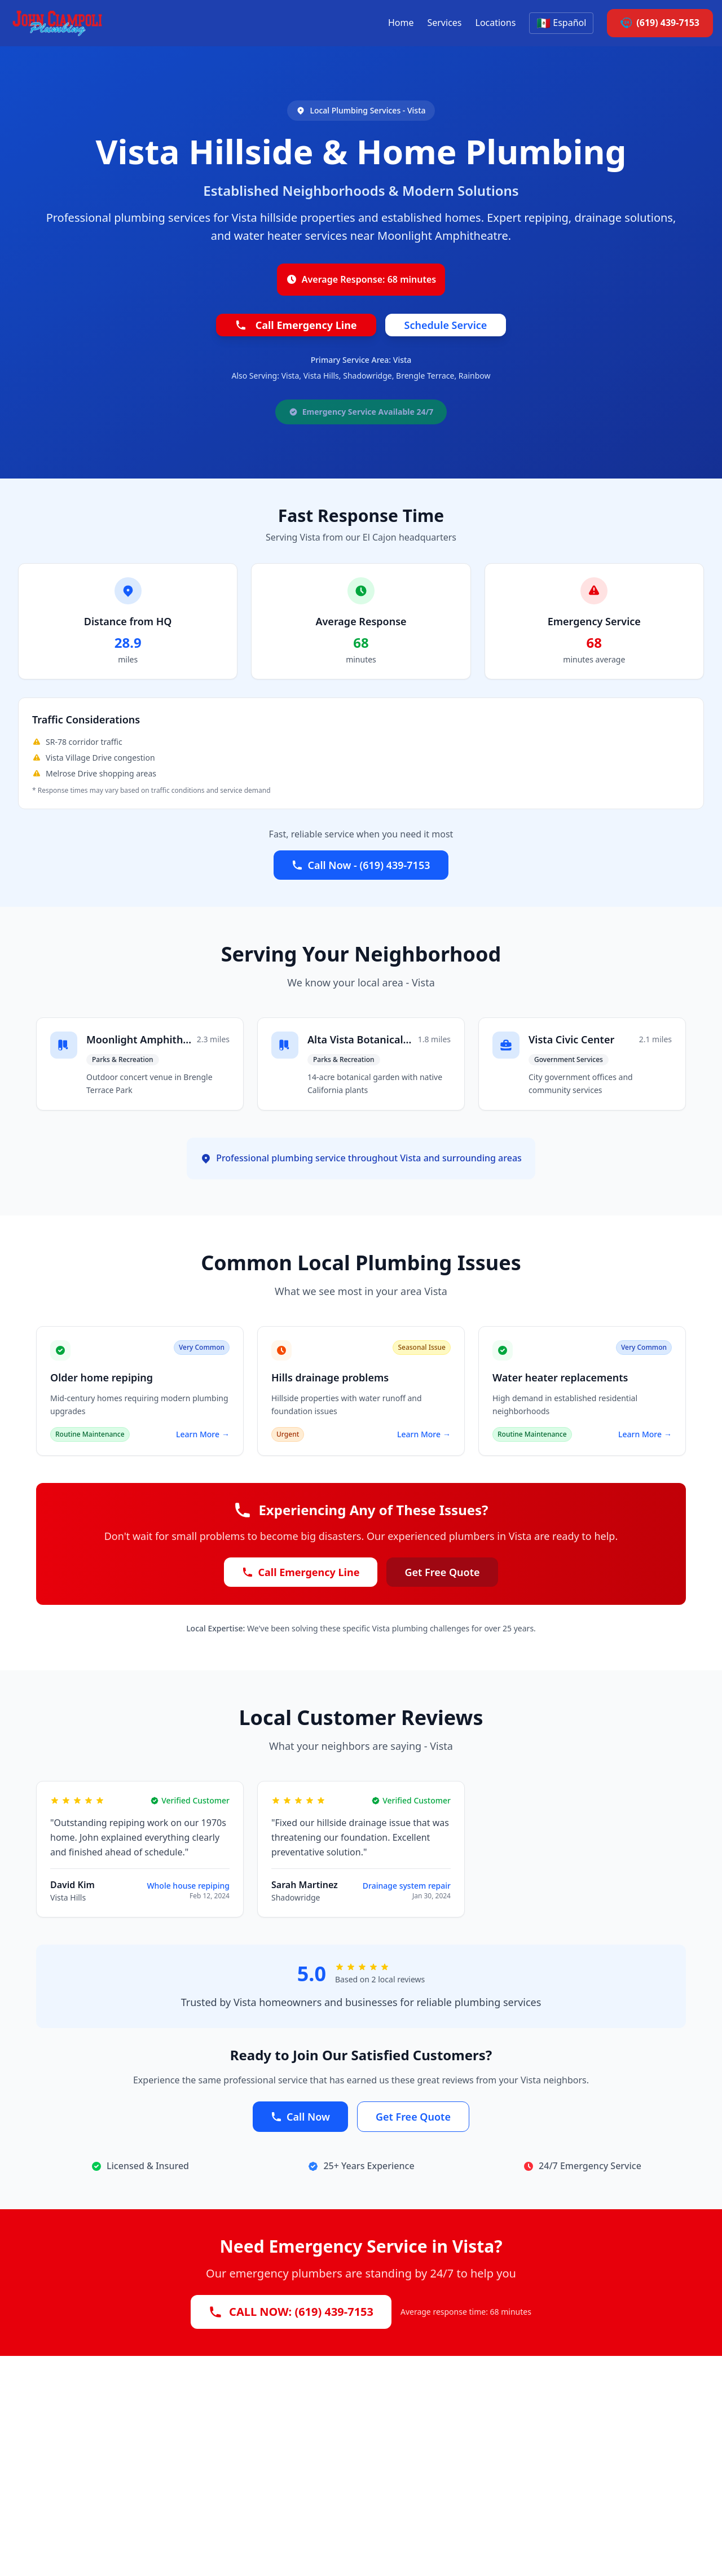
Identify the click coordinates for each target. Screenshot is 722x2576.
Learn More (203, 1434)
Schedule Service (445, 325)
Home (401, 22)
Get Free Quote (441, 1572)
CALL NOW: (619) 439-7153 (291, 2311)
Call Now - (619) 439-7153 (361, 865)
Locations (496, 22)
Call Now (300, 2116)
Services (444, 22)
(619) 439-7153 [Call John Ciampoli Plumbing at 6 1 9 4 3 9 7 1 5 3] (659, 22)
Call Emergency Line (296, 325)
